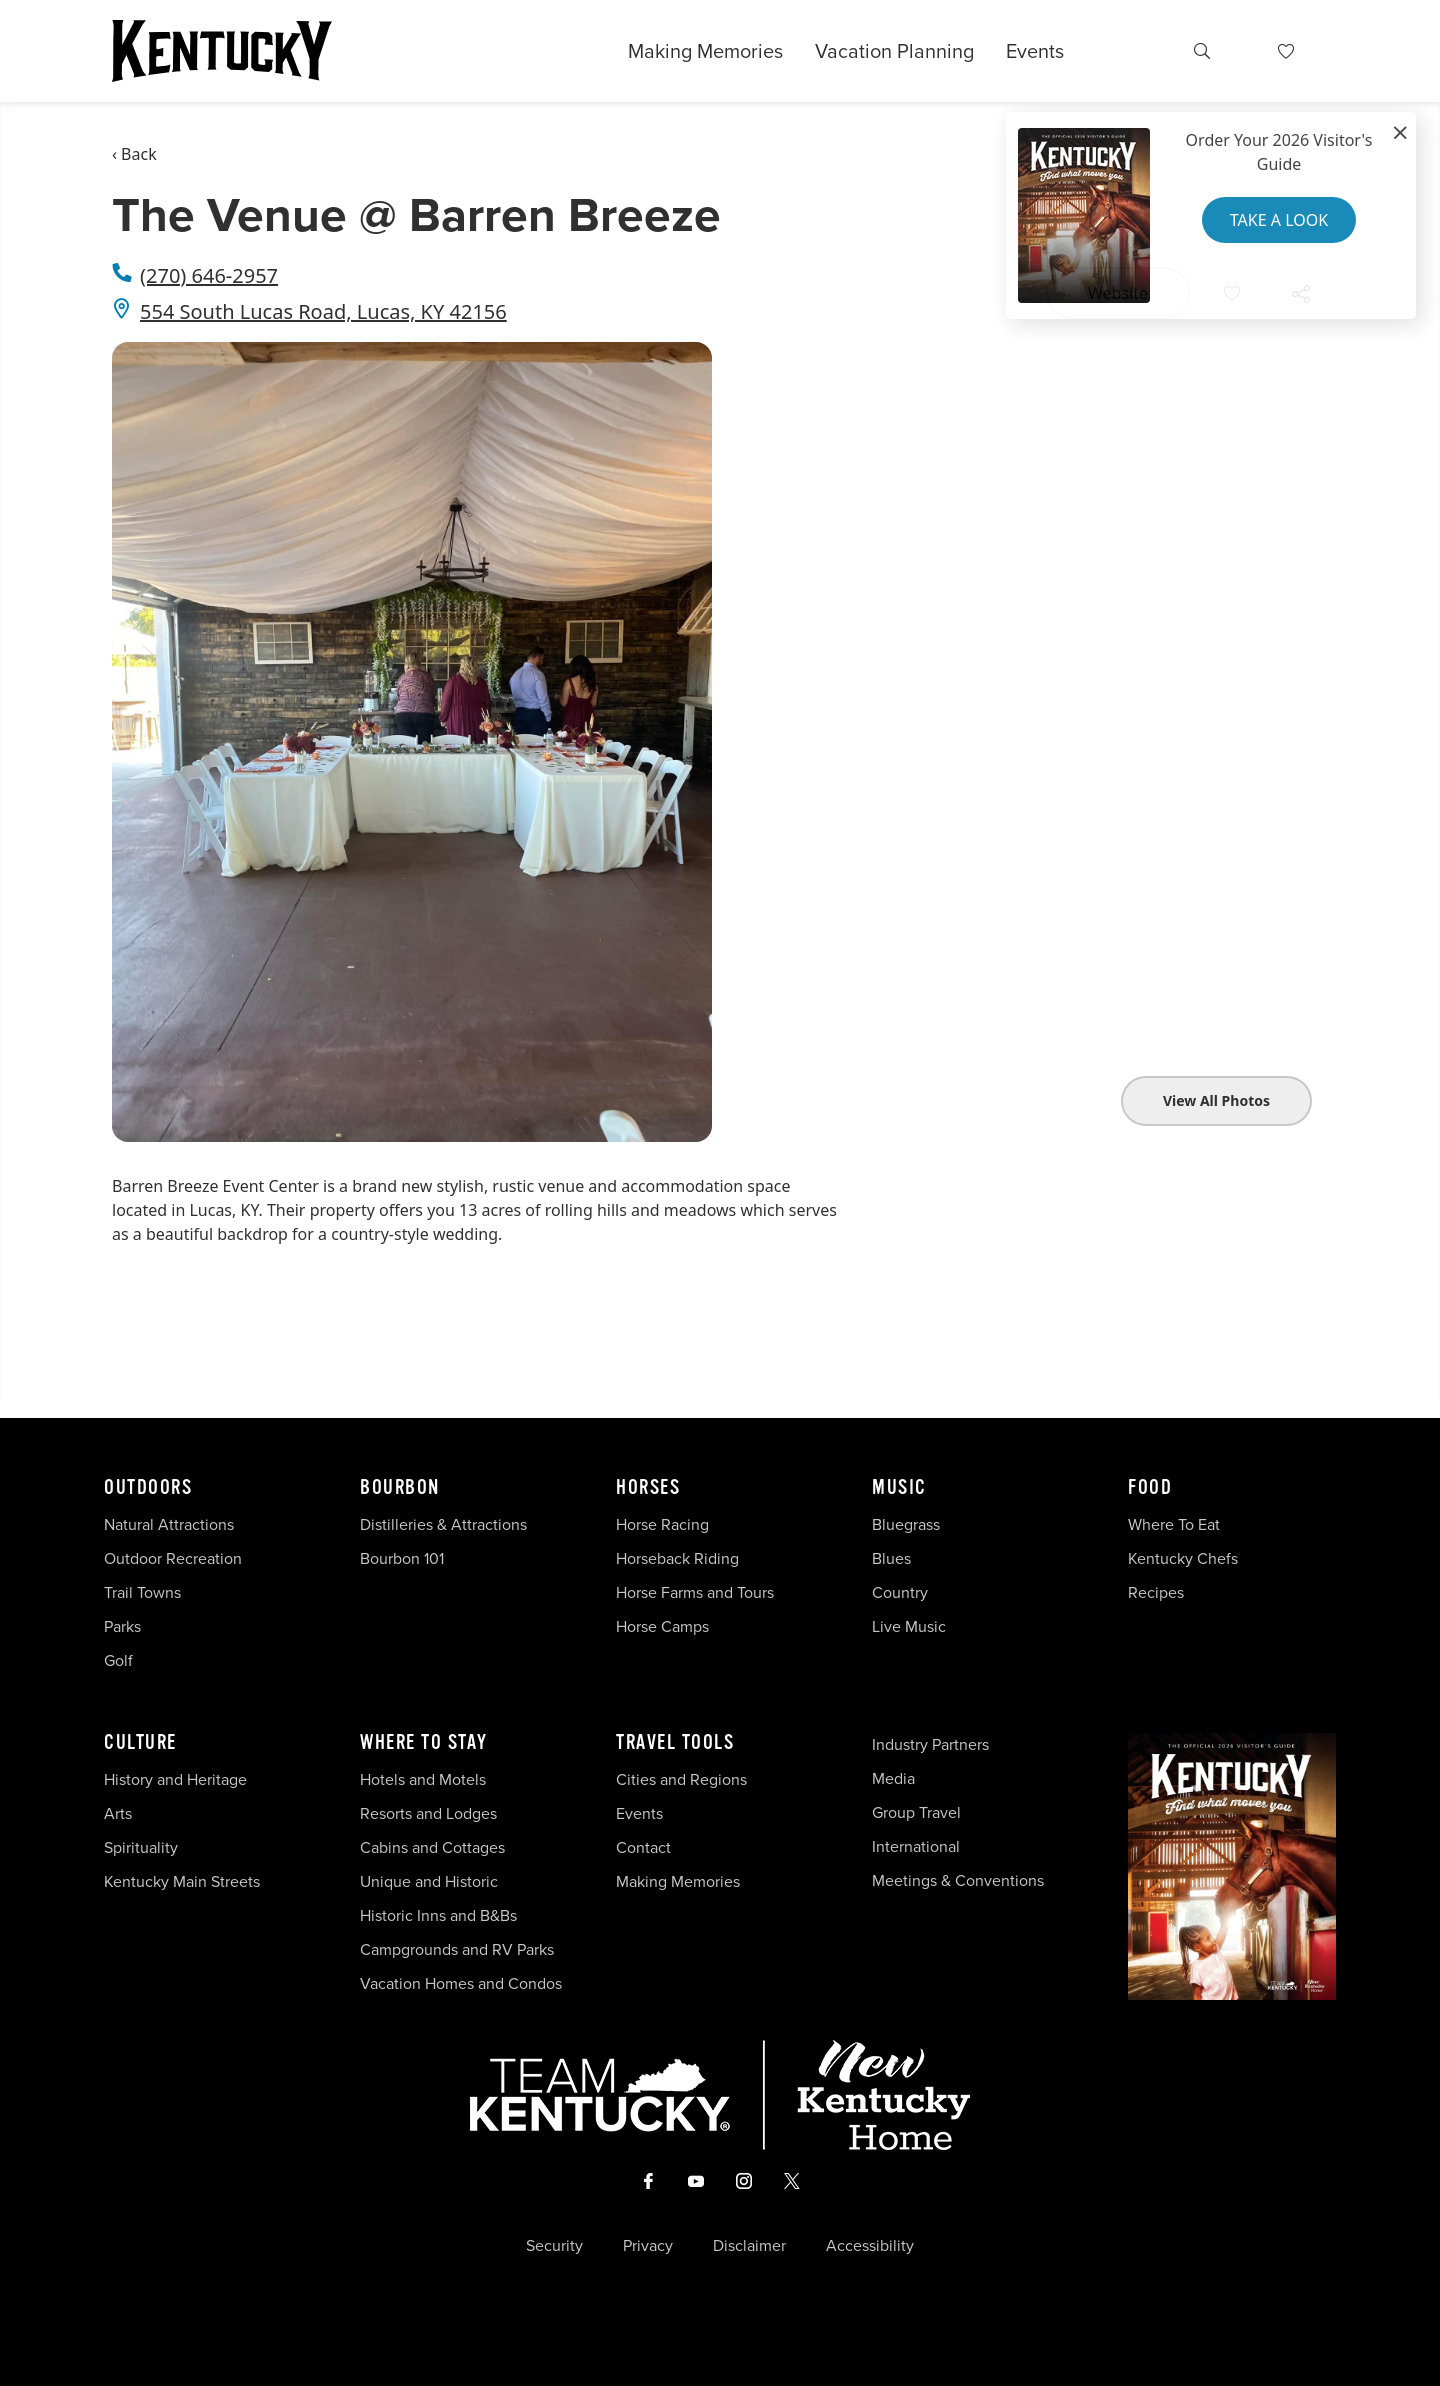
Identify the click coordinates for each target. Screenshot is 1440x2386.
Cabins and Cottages (432, 1847)
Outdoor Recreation (173, 1558)
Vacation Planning (894, 51)
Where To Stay (424, 1743)
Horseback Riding (677, 1558)
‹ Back (134, 154)
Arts (118, 1813)
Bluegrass (906, 1524)
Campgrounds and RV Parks (457, 1949)
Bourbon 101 (402, 1558)
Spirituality (143, 1847)
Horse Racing (662, 1524)
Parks (122, 1626)
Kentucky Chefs (1183, 1558)
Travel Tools (675, 1743)
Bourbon (400, 1488)
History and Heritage (177, 1779)
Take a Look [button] (1279, 220)
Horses (648, 1488)
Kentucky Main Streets (182, 1881)
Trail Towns (142, 1592)
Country (900, 1592)
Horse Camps (662, 1626)
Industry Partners (930, 1744)
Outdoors (148, 1488)
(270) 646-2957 (209, 275)
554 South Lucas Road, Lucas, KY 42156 (323, 311)
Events (1035, 51)
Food (1150, 1488)
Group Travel (916, 1812)
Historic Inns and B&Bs (438, 1915)
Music (899, 1488)
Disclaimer (749, 2246)
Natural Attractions (169, 1524)
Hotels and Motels (423, 1779)
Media (893, 1778)
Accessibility (870, 2246)
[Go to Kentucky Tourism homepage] (222, 51)
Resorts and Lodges (428, 1813)
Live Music (909, 1626)
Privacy (648, 2246)
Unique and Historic (429, 1881)
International (916, 1846)
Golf (118, 1660)
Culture (140, 1743)
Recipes (1158, 1592)
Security (554, 2246)
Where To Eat (1174, 1524)
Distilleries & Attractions (443, 1524)
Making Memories (705, 51)
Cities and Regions (681, 1779)
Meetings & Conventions (958, 1880)
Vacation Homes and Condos (461, 1983)
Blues (891, 1558)
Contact (643, 1847)
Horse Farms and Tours (695, 1592)
